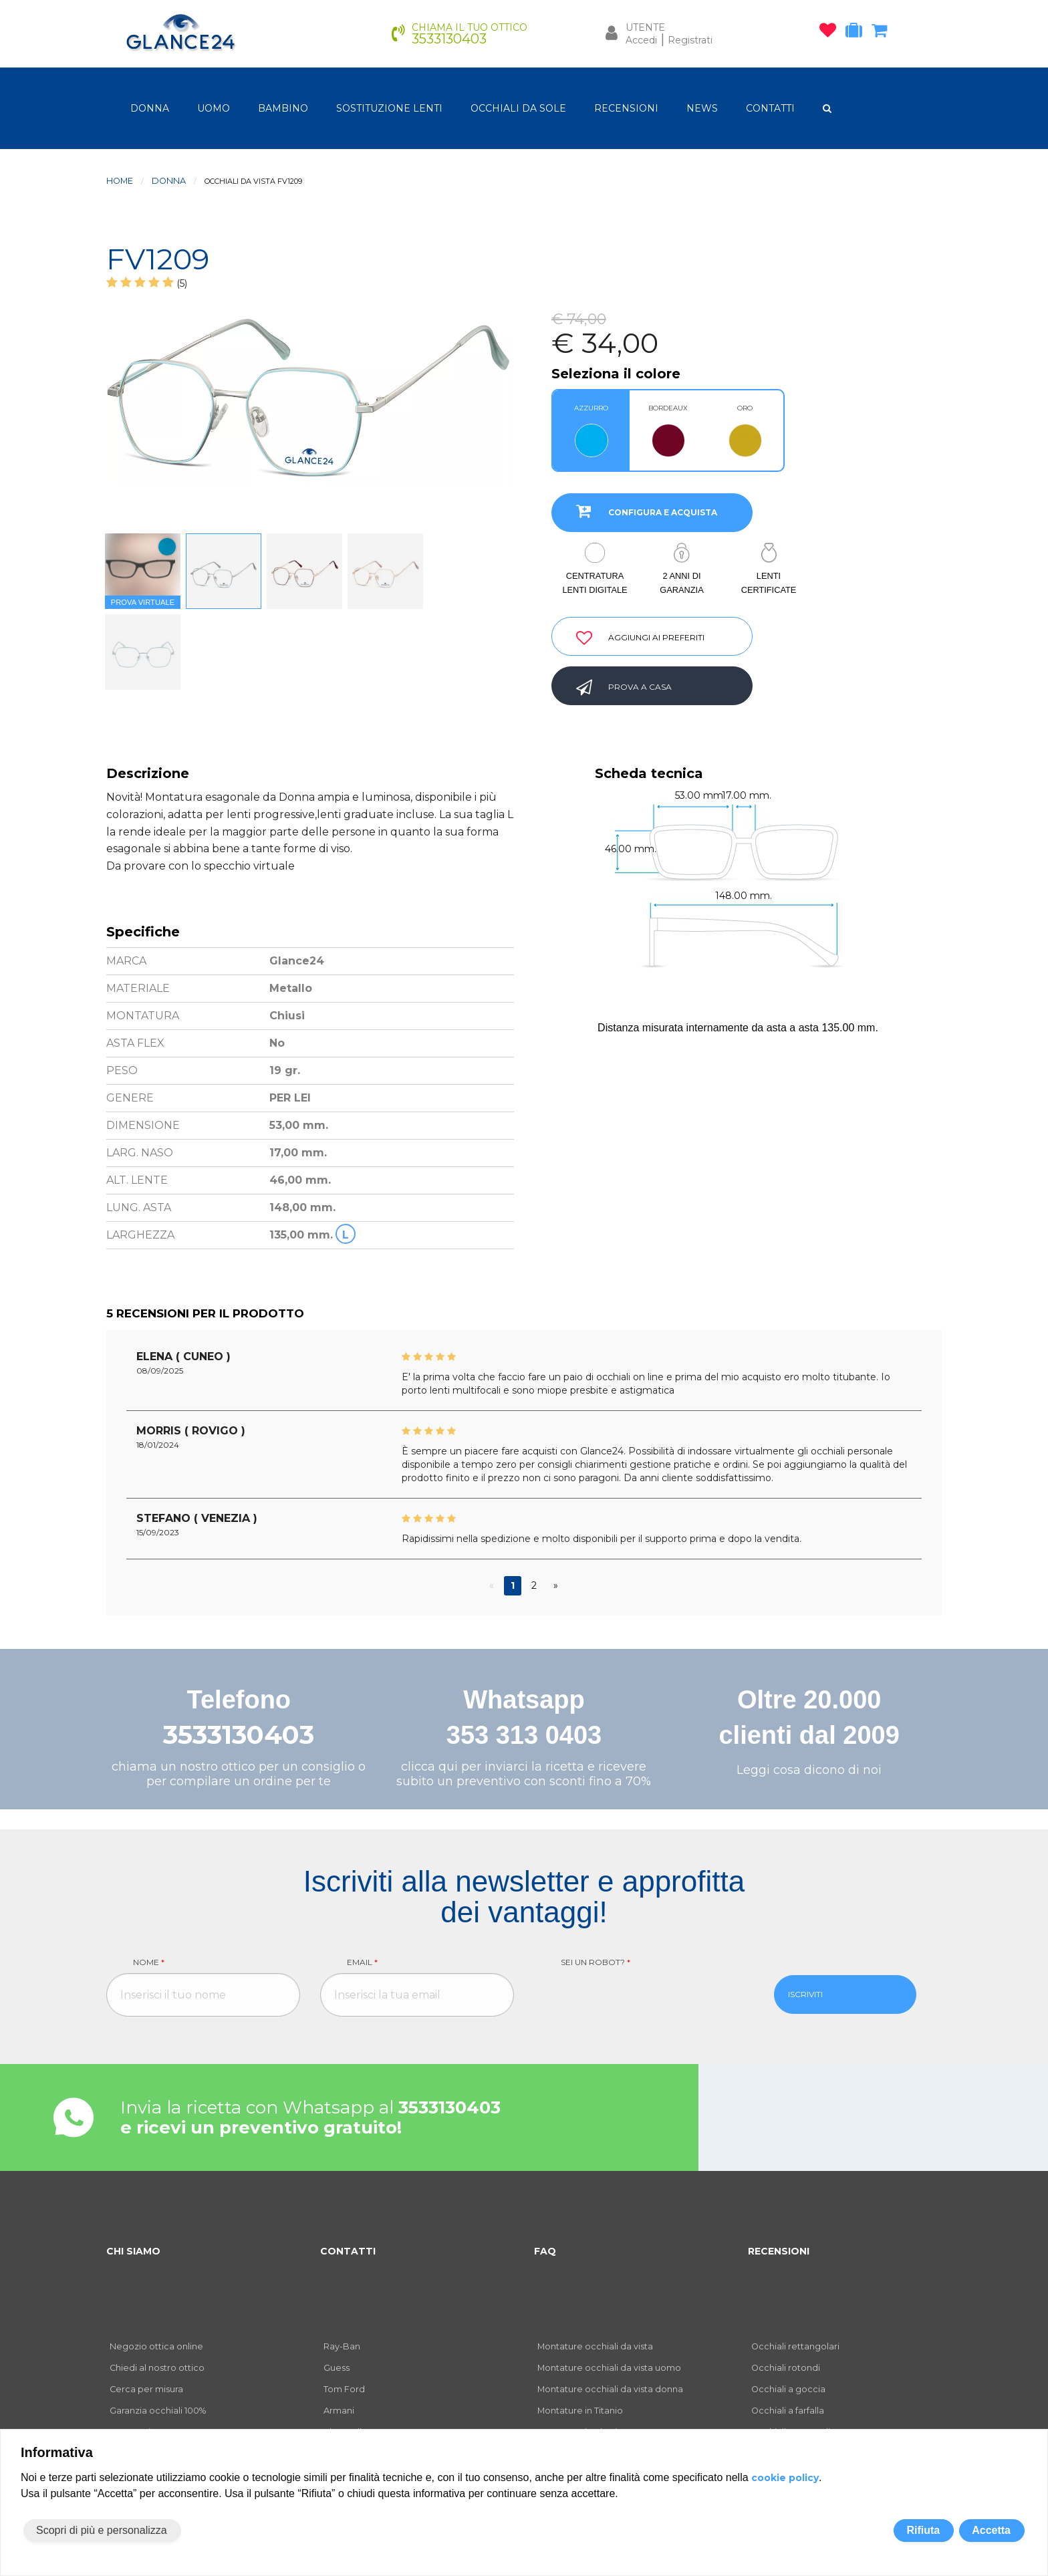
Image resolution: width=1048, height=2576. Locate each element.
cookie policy (785, 2478)
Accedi (641, 40)
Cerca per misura (146, 2389)
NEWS (702, 108)
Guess (336, 2368)
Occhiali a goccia (788, 2389)
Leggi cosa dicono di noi (809, 1770)
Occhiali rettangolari (795, 2346)
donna (149, 108)
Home (119, 181)
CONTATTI (770, 108)
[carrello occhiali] (883, 33)
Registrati (690, 40)
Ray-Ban (341, 2346)
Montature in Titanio (580, 2411)
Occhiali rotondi (785, 2368)
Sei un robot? (595, 1962)
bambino (283, 108)
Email (362, 1962)
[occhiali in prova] (857, 33)
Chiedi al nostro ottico (157, 2368)
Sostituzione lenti (389, 108)
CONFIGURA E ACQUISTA (641, 511)
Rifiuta (923, 2530)
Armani (338, 2411)
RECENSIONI (626, 108)
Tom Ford (344, 2389)
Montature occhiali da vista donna (610, 2389)
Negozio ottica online (156, 2346)
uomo (213, 108)
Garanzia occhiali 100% (158, 2411)
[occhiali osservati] (831, 33)
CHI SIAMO (133, 2251)
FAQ (545, 2251)
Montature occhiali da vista (595, 2346)
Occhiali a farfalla (787, 2411)
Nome (148, 1962)
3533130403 (238, 1735)
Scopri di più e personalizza (101, 2530)
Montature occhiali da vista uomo (609, 2368)
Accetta (991, 2530)
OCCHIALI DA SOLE (518, 108)
